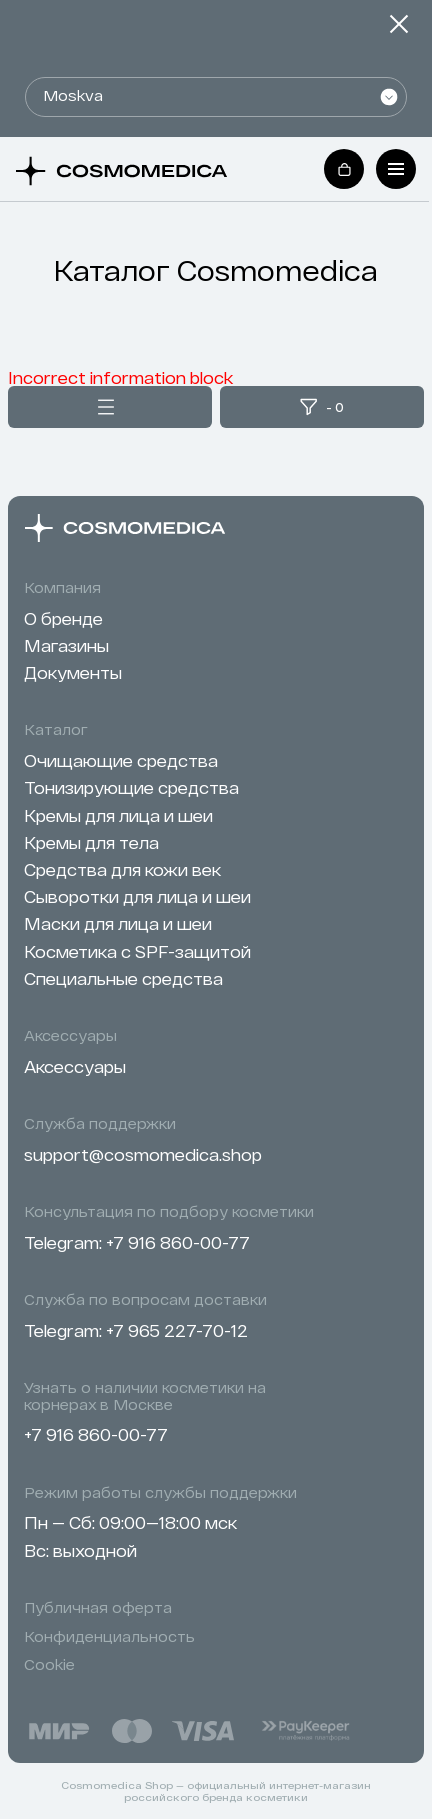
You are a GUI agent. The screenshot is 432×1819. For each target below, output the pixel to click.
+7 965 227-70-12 (177, 1330)
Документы (73, 672)
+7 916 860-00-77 (178, 1242)
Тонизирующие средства (131, 787)
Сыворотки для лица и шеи (137, 896)
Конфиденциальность (109, 1637)
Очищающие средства (121, 760)
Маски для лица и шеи (118, 923)
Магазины (66, 645)
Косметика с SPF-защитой (137, 951)
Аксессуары (75, 1066)
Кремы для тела (91, 842)
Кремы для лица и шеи (118, 815)
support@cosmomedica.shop (143, 1154)
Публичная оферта (98, 1608)
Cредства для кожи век (122, 869)
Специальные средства (123, 978)
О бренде (63, 618)
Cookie (49, 1665)
